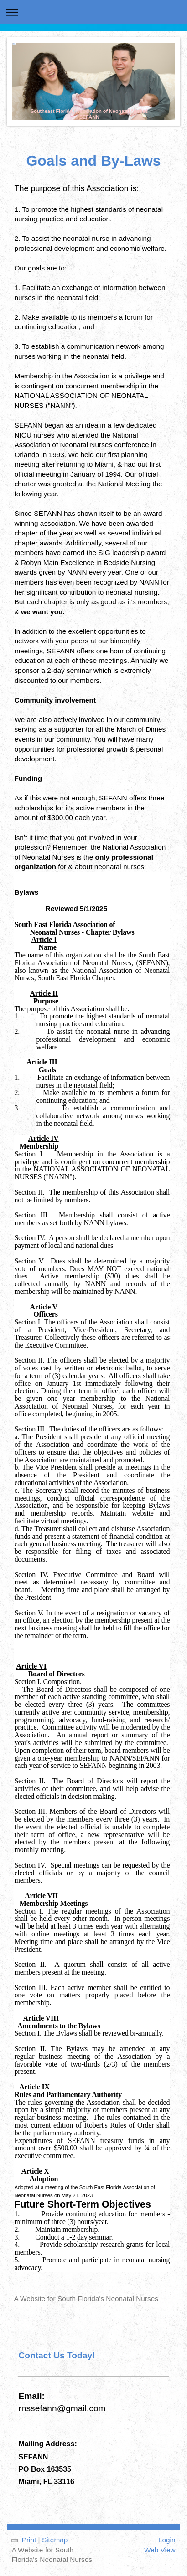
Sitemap (55, 2540)
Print (24, 2540)
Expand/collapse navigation (93, 12)
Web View (160, 2550)
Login (167, 2540)
